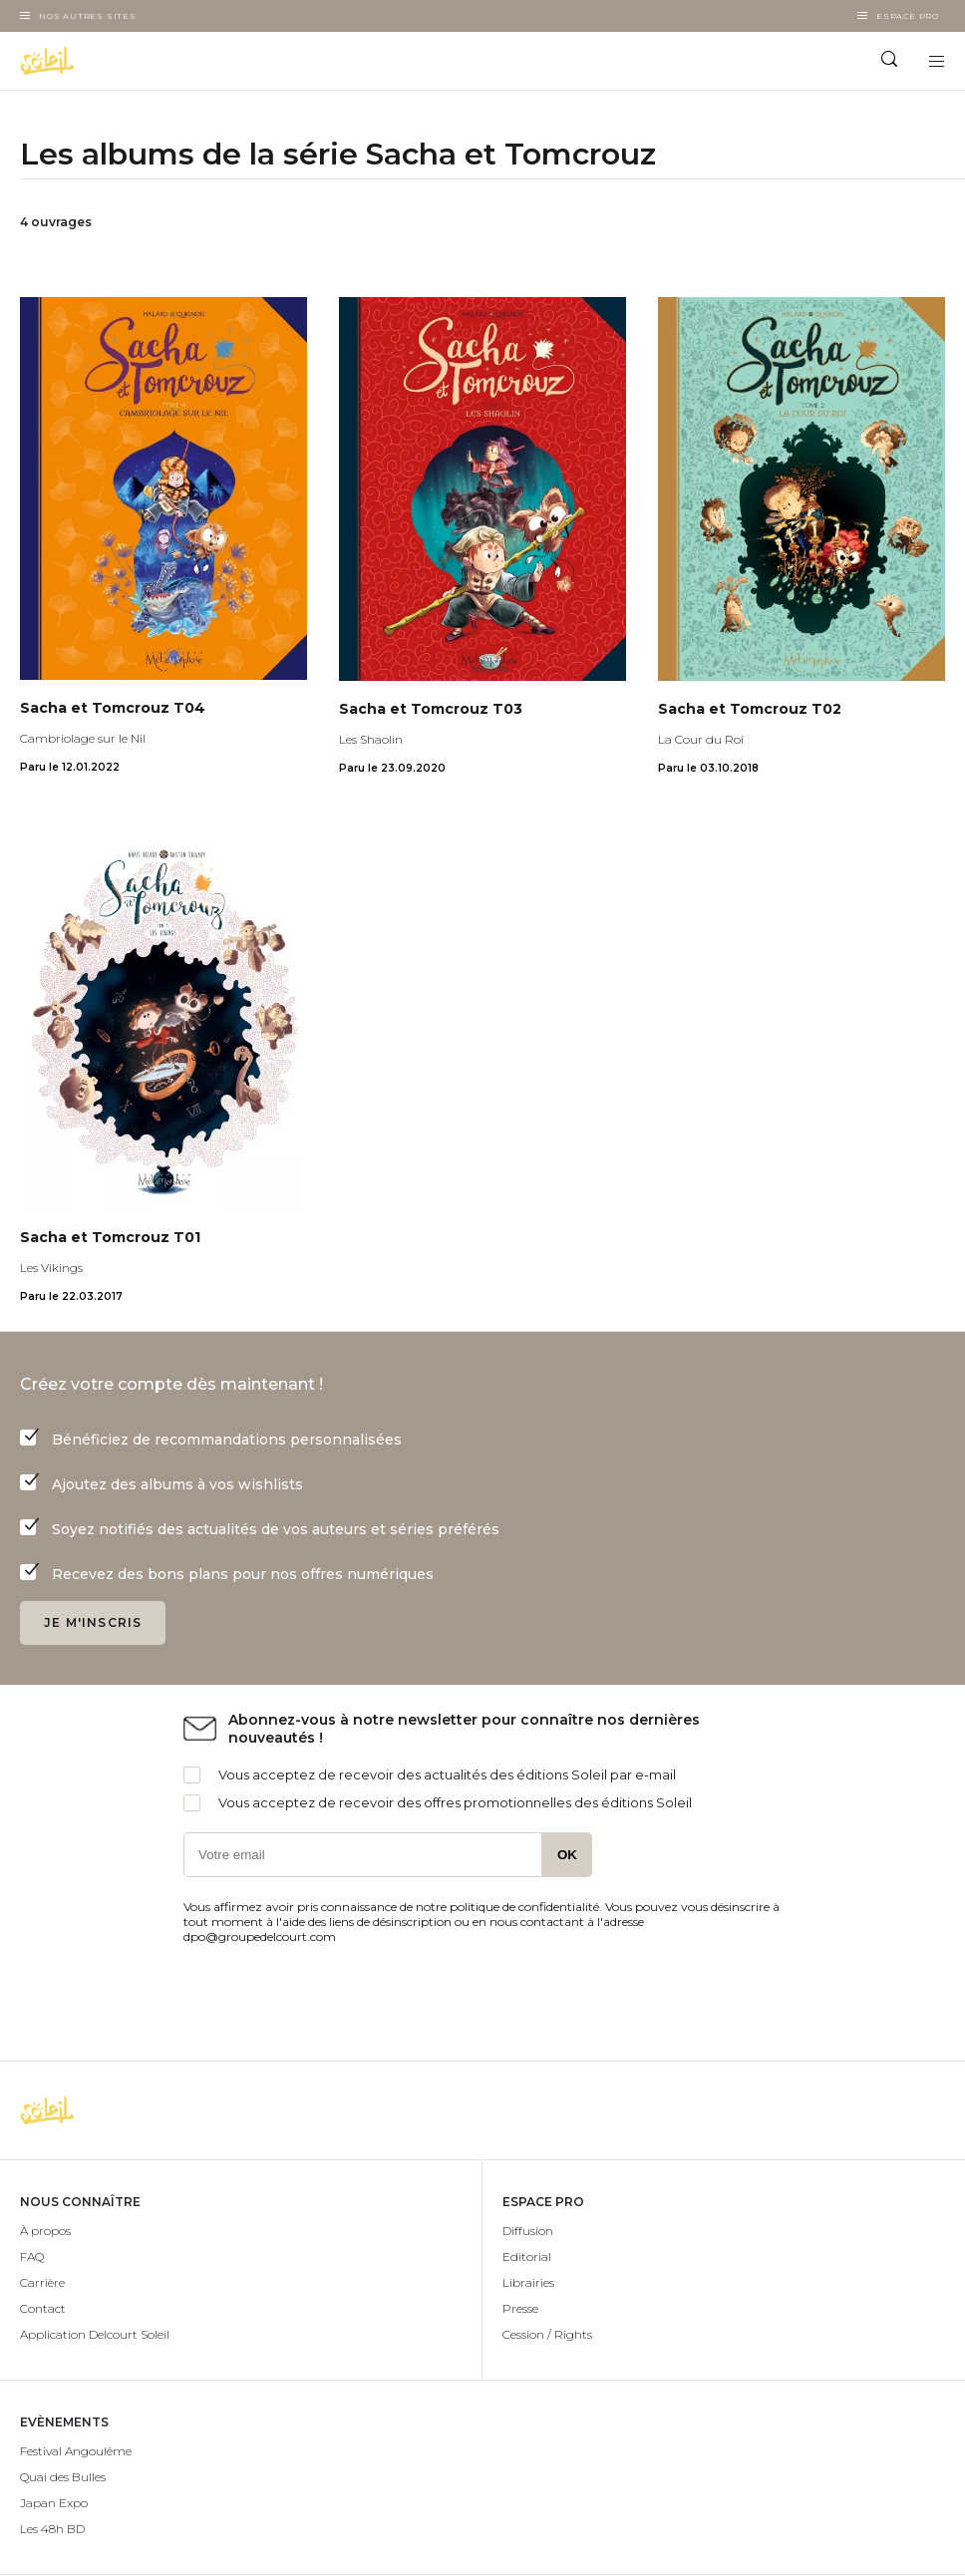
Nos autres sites (88, 16)
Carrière (42, 2282)
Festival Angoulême (76, 2450)
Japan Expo (54, 2502)
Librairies (528, 2282)
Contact (43, 2308)
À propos (45, 2230)
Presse (520, 2308)
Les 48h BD (52, 2528)
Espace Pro (907, 16)
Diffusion (527, 2230)
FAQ (32, 2256)
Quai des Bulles (63, 2476)
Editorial (526, 2256)
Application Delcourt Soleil (94, 2334)
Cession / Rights (547, 2334)
